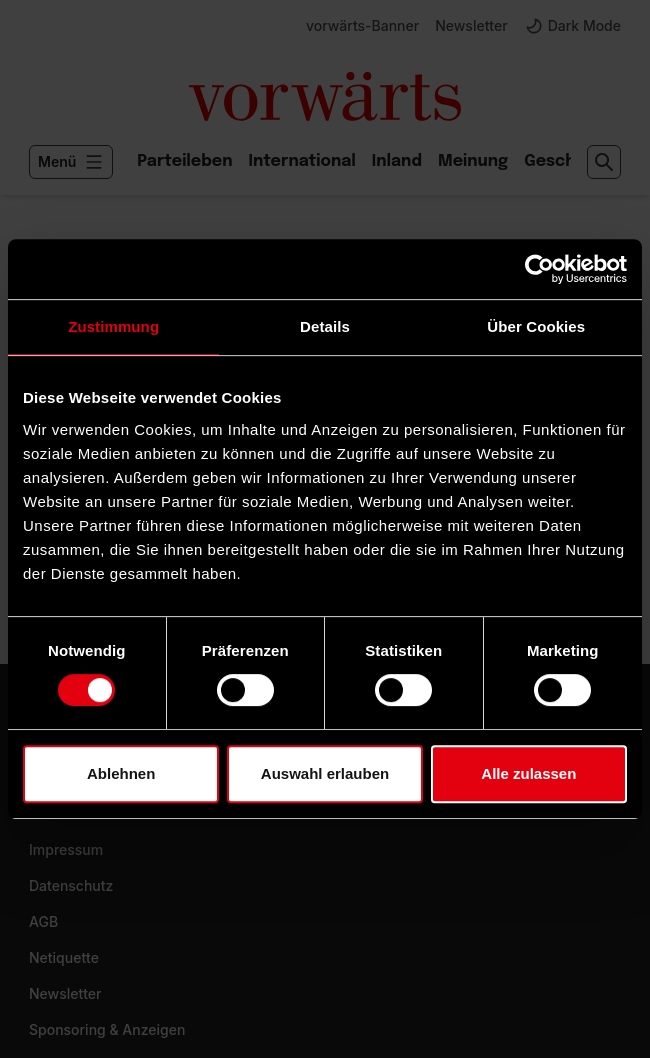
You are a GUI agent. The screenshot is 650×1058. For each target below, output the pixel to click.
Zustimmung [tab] (113, 326)
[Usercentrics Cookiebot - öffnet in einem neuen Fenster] (539, 269)
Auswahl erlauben (325, 773)
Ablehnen (121, 773)
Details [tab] (325, 326)
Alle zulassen (528, 773)
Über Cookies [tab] (536, 326)
